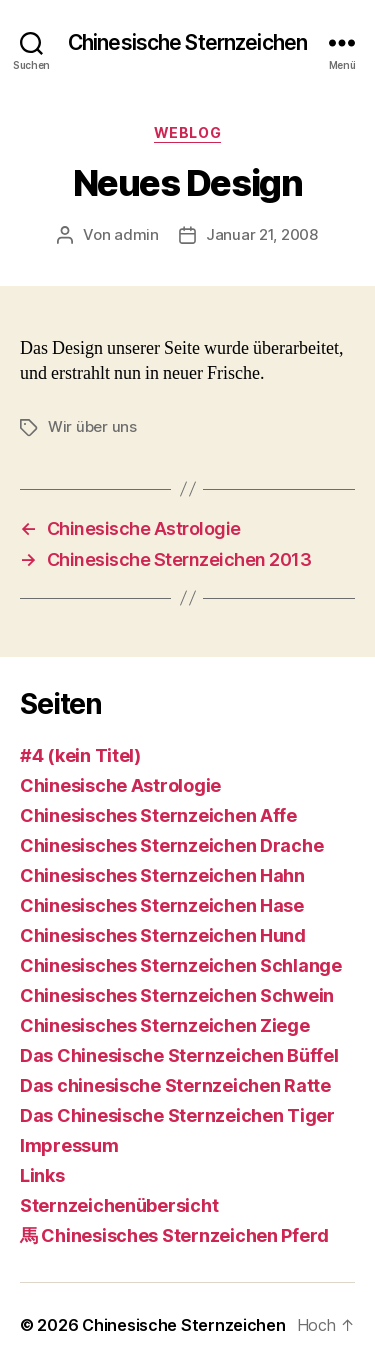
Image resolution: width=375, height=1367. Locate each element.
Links (42, 1175)
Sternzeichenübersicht (119, 1205)
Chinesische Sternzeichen (187, 42)
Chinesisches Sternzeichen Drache (171, 845)
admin (136, 234)
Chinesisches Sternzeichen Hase (162, 905)
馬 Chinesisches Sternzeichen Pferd (174, 1235)
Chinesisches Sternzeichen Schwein (177, 995)
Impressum (69, 1145)
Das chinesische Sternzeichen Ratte (175, 1085)
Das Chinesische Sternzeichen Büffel (179, 1055)
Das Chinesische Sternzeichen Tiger (177, 1115)
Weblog (187, 132)
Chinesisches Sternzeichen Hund (163, 935)
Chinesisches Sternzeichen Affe (158, 815)
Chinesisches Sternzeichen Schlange (181, 965)
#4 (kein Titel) (80, 755)
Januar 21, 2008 (262, 234)
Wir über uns (92, 426)
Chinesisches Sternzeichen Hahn (162, 875)
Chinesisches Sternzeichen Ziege (165, 1025)
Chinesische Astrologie (120, 785)
